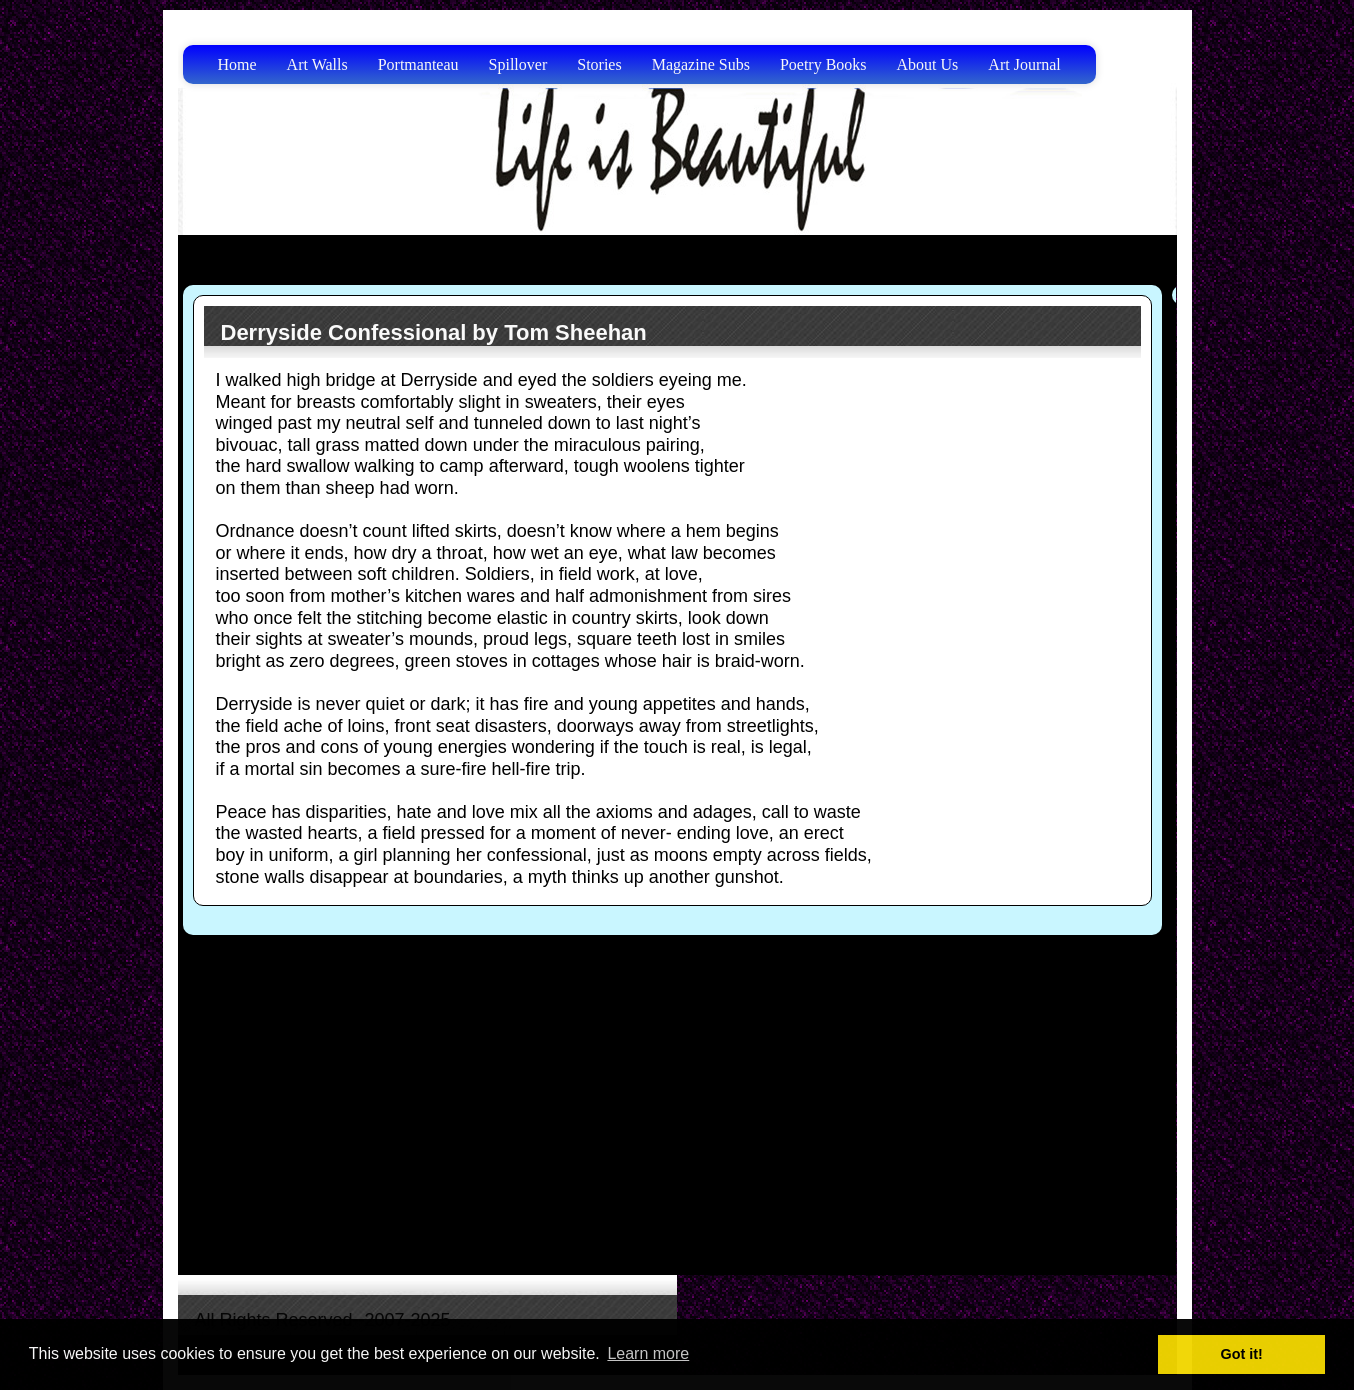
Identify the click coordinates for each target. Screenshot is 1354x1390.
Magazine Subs (701, 64)
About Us (928, 64)
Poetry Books (823, 64)
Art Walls (317, 64)
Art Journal (1024, 64)
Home (237, 64)
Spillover (518, 64)
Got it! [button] (1242, 1354)
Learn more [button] (648, 1353)
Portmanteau (418, 64)
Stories (599, 64)
